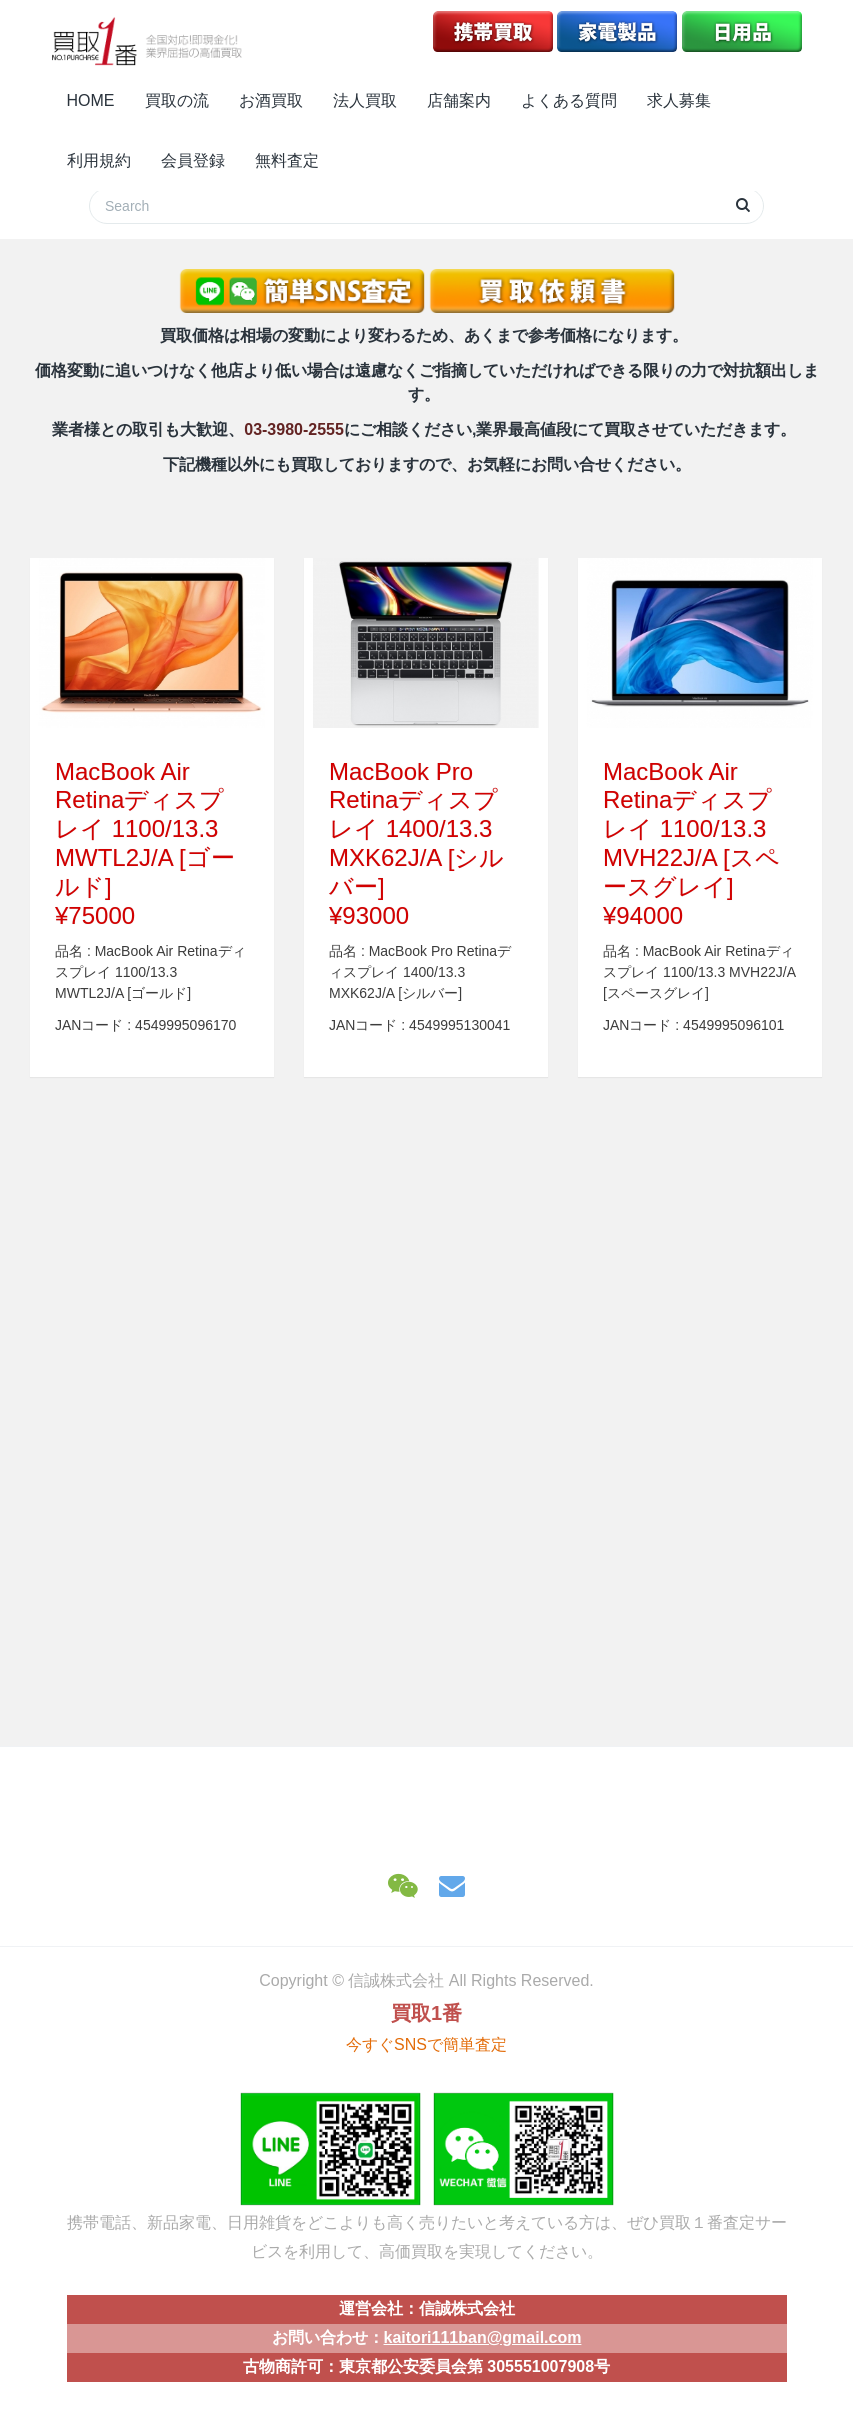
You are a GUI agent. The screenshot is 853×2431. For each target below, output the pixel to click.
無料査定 (287, 160)
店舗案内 (459, 100)
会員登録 (193, 160)
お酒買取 (271, 100)
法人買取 (365, 100)
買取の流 (177, 100)
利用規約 (99, 160)
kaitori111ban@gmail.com (483, 2337)
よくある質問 (569, 100)
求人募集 (679, 100)
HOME (91, 100)
